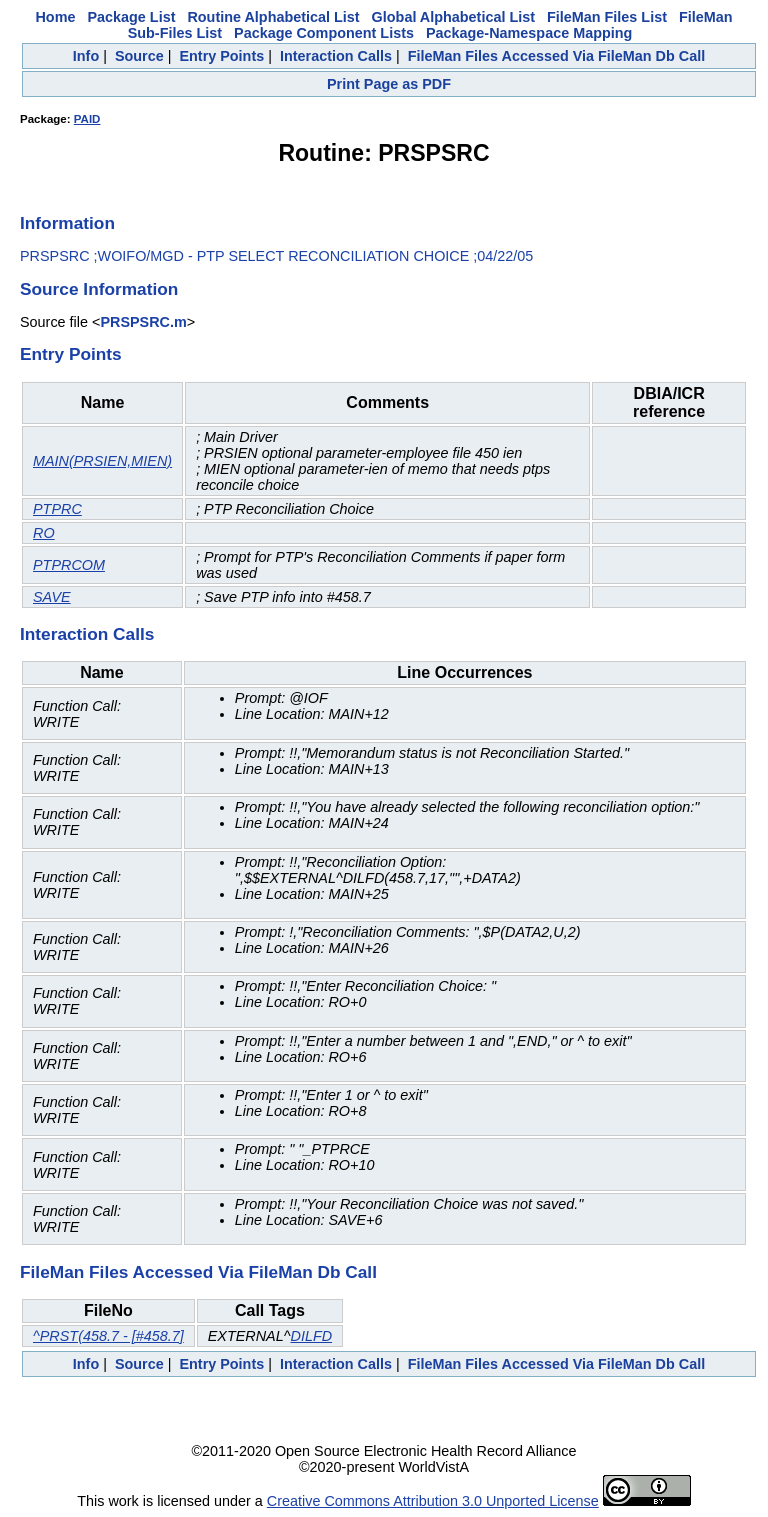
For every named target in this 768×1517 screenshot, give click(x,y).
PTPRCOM (69, 565)
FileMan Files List (607, 17)
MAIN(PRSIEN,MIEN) (102, 461)
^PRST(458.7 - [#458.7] (108, 1336)
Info (86, 56)
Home (55, 17)
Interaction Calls (336, 56)
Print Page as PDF (389, 84)
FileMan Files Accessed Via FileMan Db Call (557, 56)
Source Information (99, 289)
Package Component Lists (324, 33)
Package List (131, 17)
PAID (87, 119)
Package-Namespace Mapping (529, 33)
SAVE (52, 597)
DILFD (311, 1336)
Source (139, 56)
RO (44, 533)
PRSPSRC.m (143, 322)
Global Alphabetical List (453, 17)
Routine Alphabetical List (273, 17)
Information (67, 223)
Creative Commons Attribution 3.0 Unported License (433, 1501)
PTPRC (57, 509)
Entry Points (221, 56)
